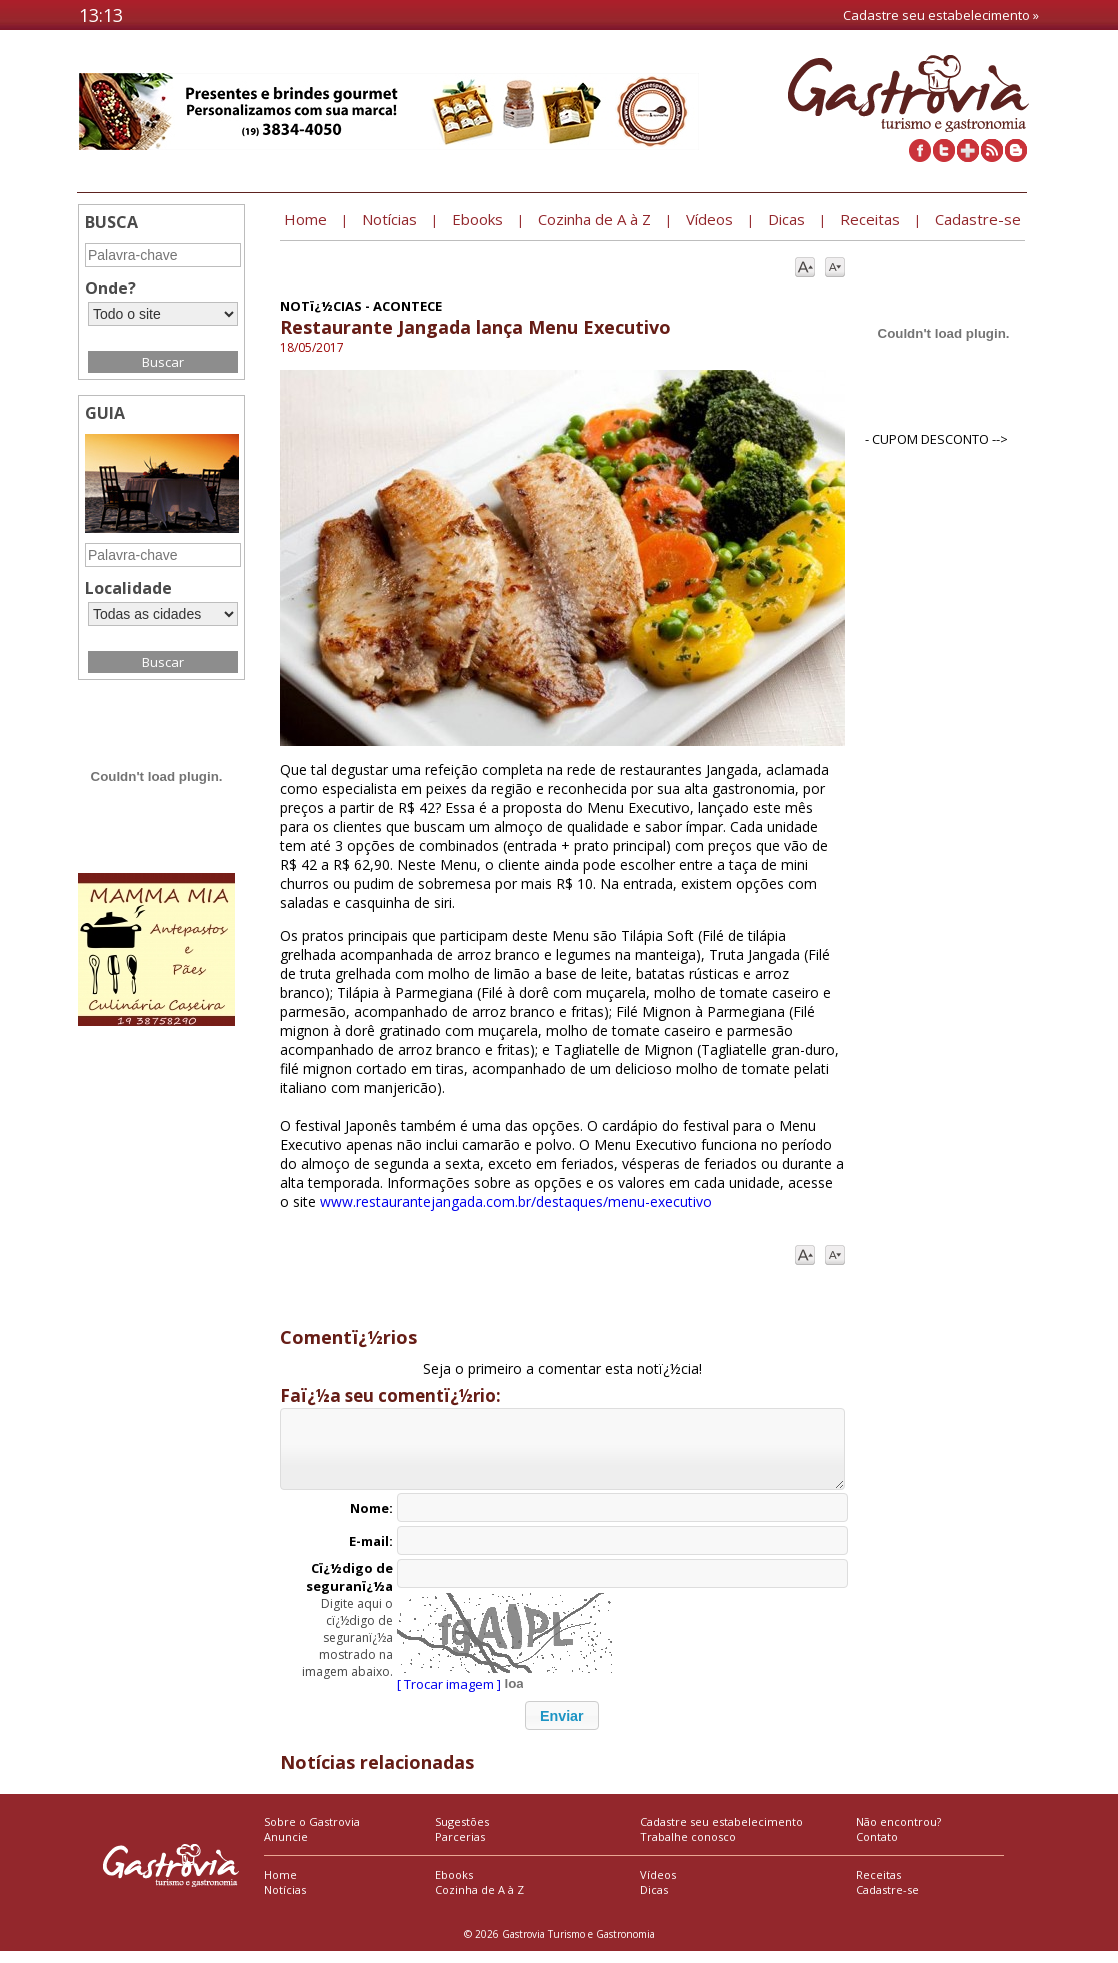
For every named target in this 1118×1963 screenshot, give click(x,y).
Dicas (654, 1901)
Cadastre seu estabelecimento (721, 1833)
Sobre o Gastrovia (312, 1833)
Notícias (285, 1901)
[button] (562, 1727)
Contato (877, 1848)
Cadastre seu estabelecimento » (941, 15)
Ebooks (454, 1886)
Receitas (878, 1886)
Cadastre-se (887, 1901)
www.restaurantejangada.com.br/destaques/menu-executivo (516, 1201)
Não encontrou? (898, 1833)
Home (280, 1886)
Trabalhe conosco (688, 1848)
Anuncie (286, 1848)
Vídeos (658, 1886)
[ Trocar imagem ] (449, 1696)
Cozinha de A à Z (479, 1901)
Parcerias (460, 1848)
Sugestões (462, 1833)
